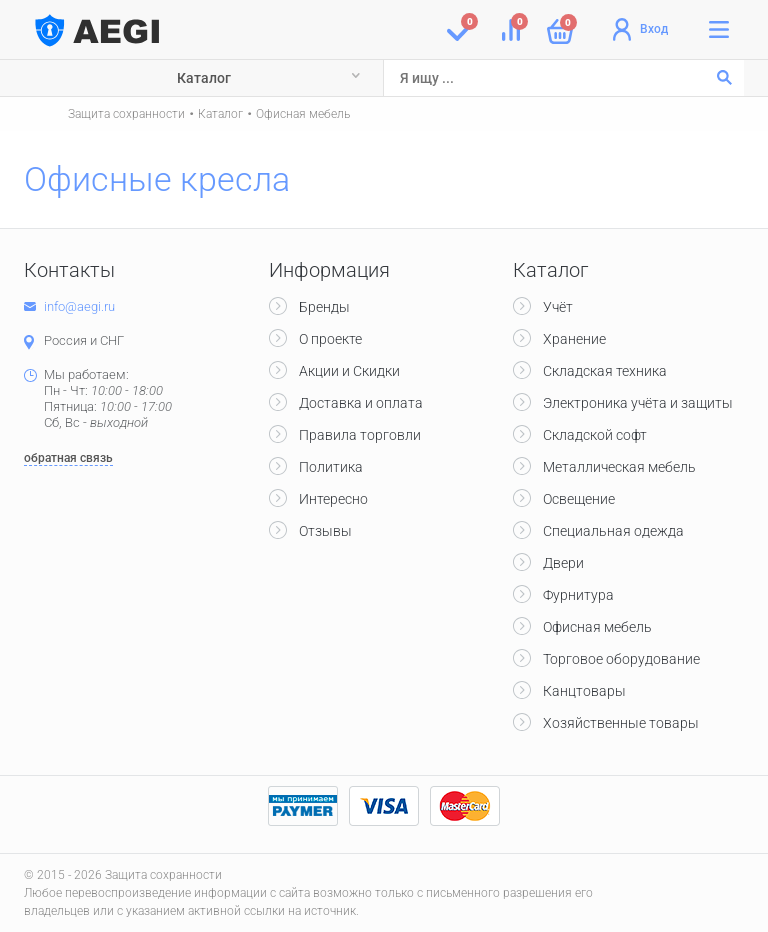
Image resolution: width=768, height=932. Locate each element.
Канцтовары (584, 691)
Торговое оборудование (621, 659)
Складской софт (595, 435)
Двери (563, 563)
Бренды (324, 307)
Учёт (558, 307)
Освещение (579, 499)
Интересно (333, 499)
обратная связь (68, 458)
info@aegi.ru (79, 306)
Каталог (204, 78)
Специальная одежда (613, 531)
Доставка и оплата (361, 403)
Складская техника (605, 371)
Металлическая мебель (619, 467)
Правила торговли (360, 435)
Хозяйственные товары (621, 723)
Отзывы (325, 531)
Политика (331, 467)
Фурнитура (578, 595)
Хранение (574, 339)
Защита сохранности (126, 114)
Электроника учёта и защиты (638, 403)
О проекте (330, 339)
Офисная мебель (303, 114)
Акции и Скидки (349, 371)
